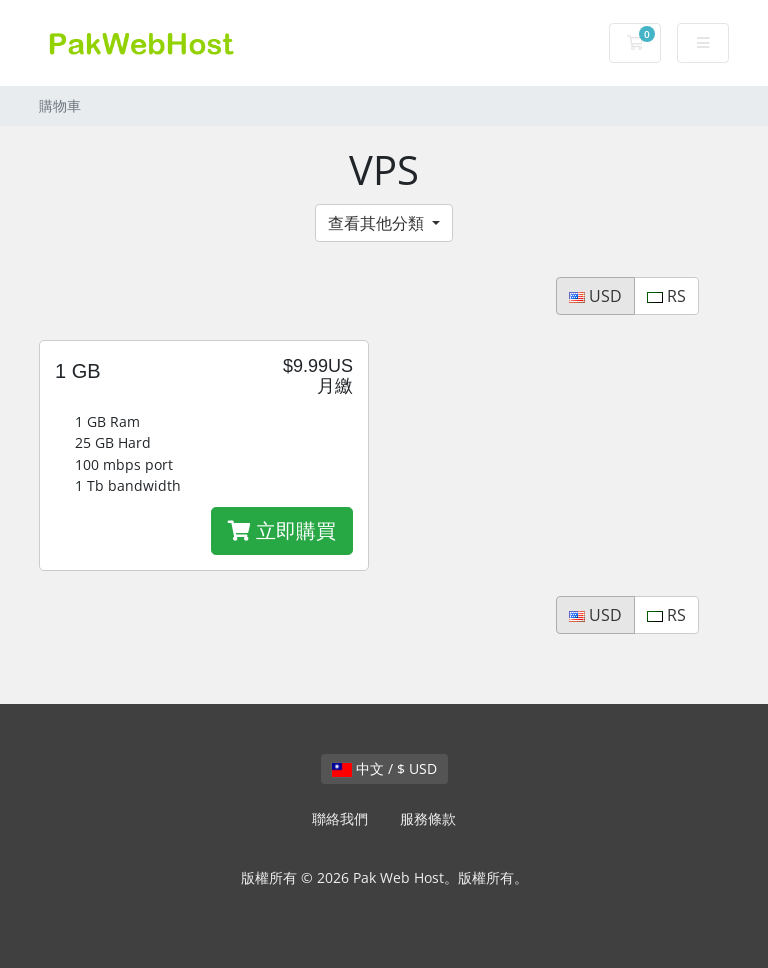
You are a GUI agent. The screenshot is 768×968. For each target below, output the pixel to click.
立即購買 (282, 530)
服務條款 (428, 818)
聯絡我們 (340, 818)
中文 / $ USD (384, 768)
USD (595, 296)
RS (666, 296)
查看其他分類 (378, 223)
